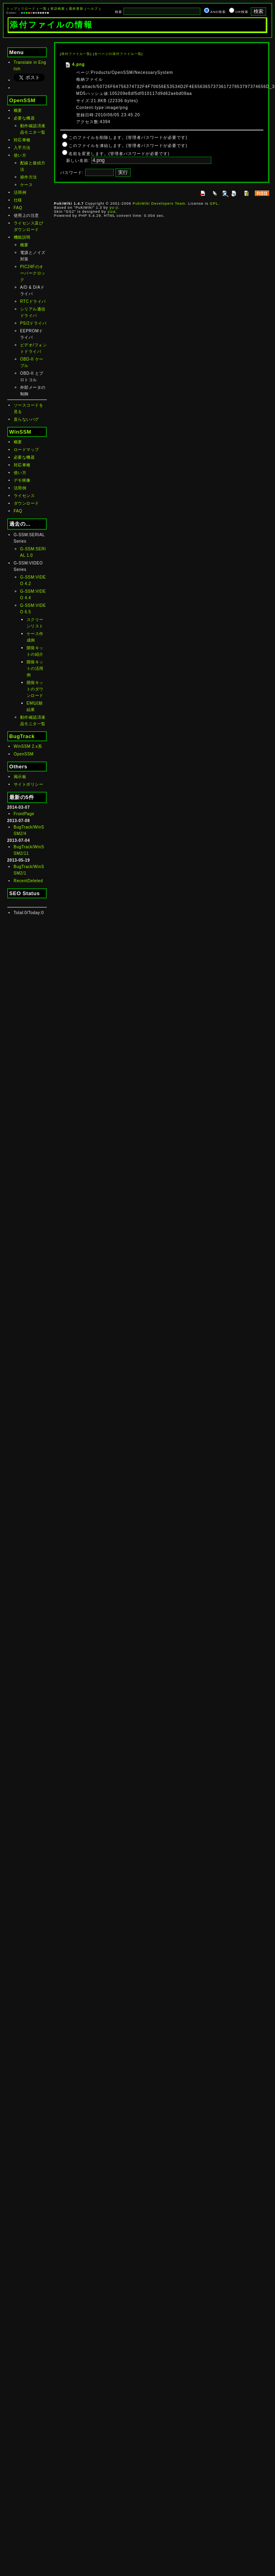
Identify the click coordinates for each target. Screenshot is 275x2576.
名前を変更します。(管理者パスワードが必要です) (119, 153)
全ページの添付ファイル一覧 (118, 54)
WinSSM (20, 432)
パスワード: (72, 172)
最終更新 (76, 8)
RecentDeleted (28, 881)
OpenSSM (22, 100)
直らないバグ (26, 419)
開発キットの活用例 (35, 668)
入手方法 (22, 147)
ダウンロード (26, 503)
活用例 (20, 192)
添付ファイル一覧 (75, 54)
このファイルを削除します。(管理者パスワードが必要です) (128, 137)
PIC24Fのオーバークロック (33, 273)
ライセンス (24, 495)
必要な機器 (24, 118)
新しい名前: (78, 160)
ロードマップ (26, 449)
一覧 (43, 8)
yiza (112, 212)
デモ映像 (22, 480)
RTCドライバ (33, 301)
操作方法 (28, 177)
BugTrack (22, 736)
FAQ (18, 208)
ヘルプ (92, 8)
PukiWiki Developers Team (159, 203)
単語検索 (57, 8)
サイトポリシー (29, 784)
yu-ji (114, 208)
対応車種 (22, 140)
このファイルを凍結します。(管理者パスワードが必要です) (128, 145)
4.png (74, 64)
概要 (18, 110)
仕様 (18, 200)
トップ (11, 8)
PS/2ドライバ (33, 323)
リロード (28, 8)
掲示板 (20, 776)
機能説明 (22, 237)
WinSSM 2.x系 (28, 746)
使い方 (20, 155)
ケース (26, 185)
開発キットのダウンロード (35, 689)
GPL (214, 203)
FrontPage (24, 814)
